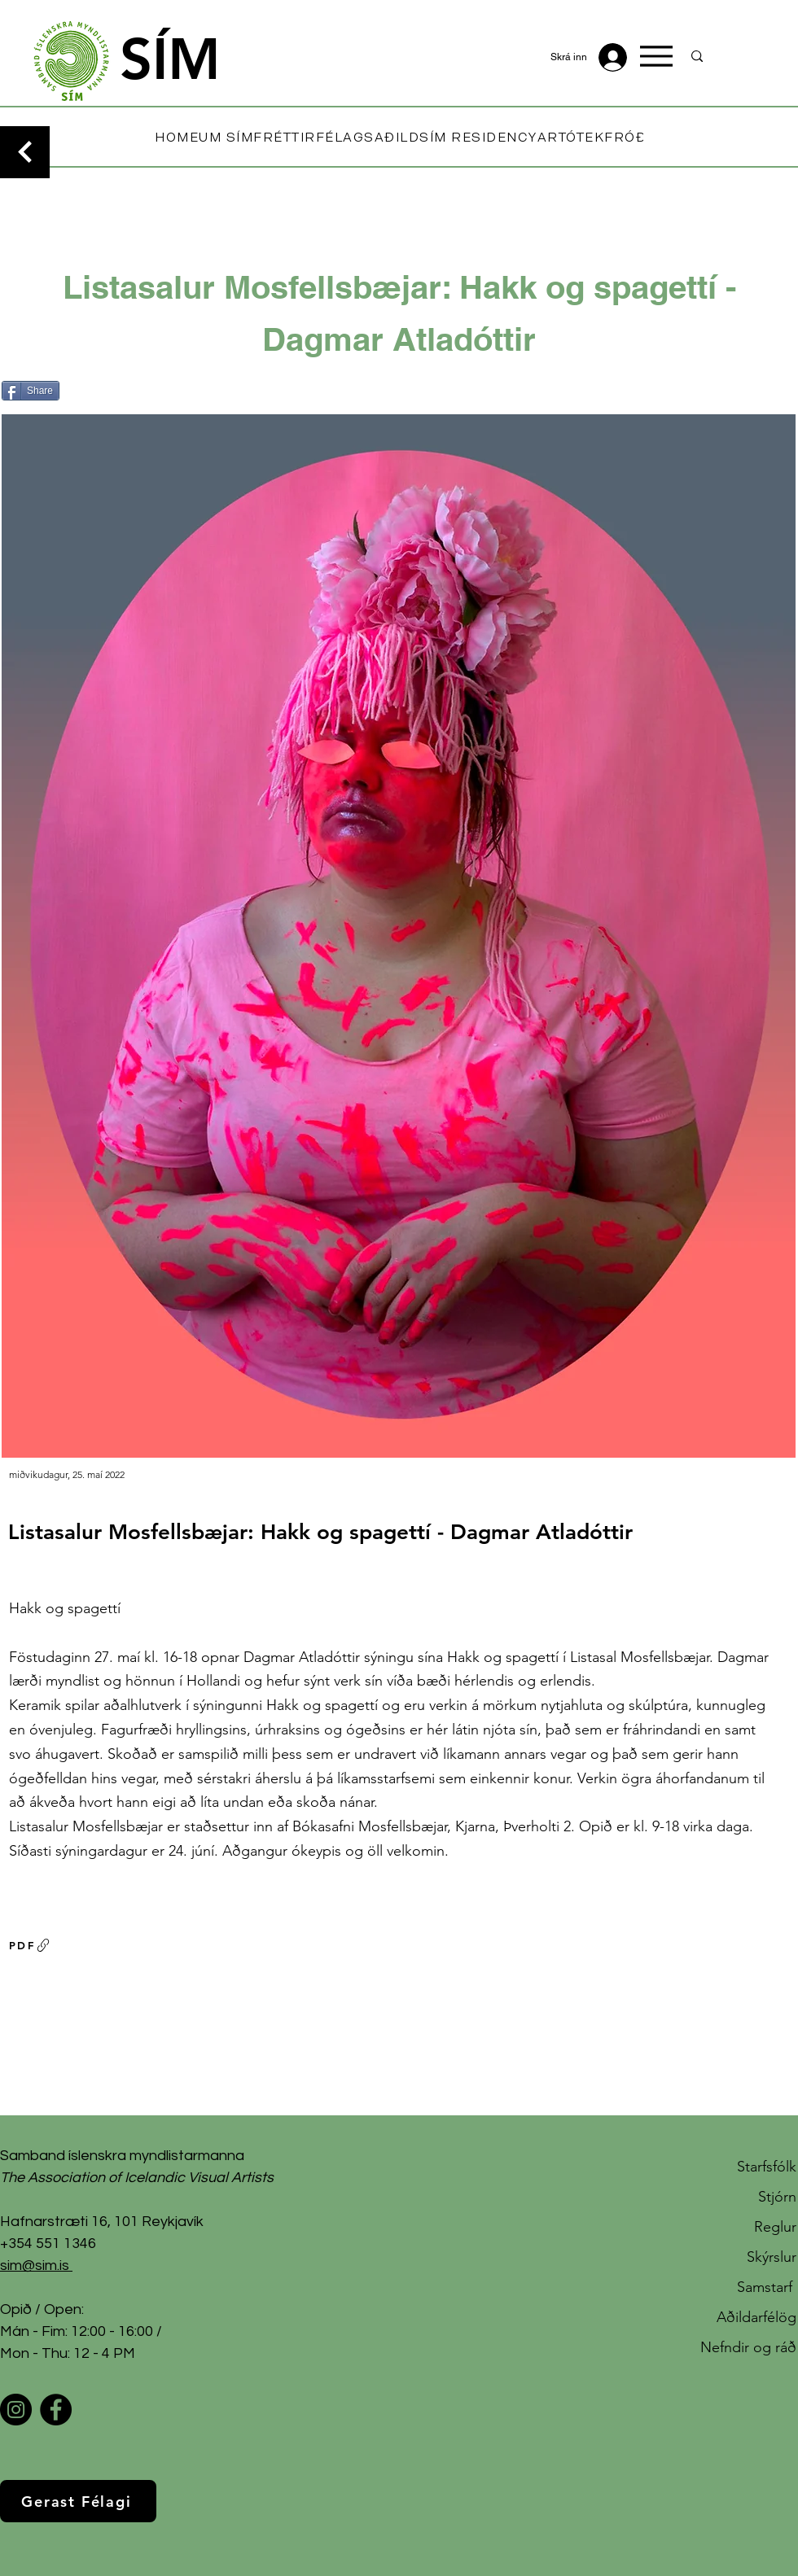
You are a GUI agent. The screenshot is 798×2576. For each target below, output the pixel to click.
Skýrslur (771, 2257)
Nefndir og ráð (748, 2347)
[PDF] (30, 1945)
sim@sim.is (34, 2265)
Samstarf (766, 2287)
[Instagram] (16, 2409)
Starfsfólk (766, 2167)
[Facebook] (56, 2409)
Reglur (775, 2227)
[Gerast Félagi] (78, 2501)
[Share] (30, 390)
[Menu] (656, 56)
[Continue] (25, 152)
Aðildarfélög (756, 2317)
